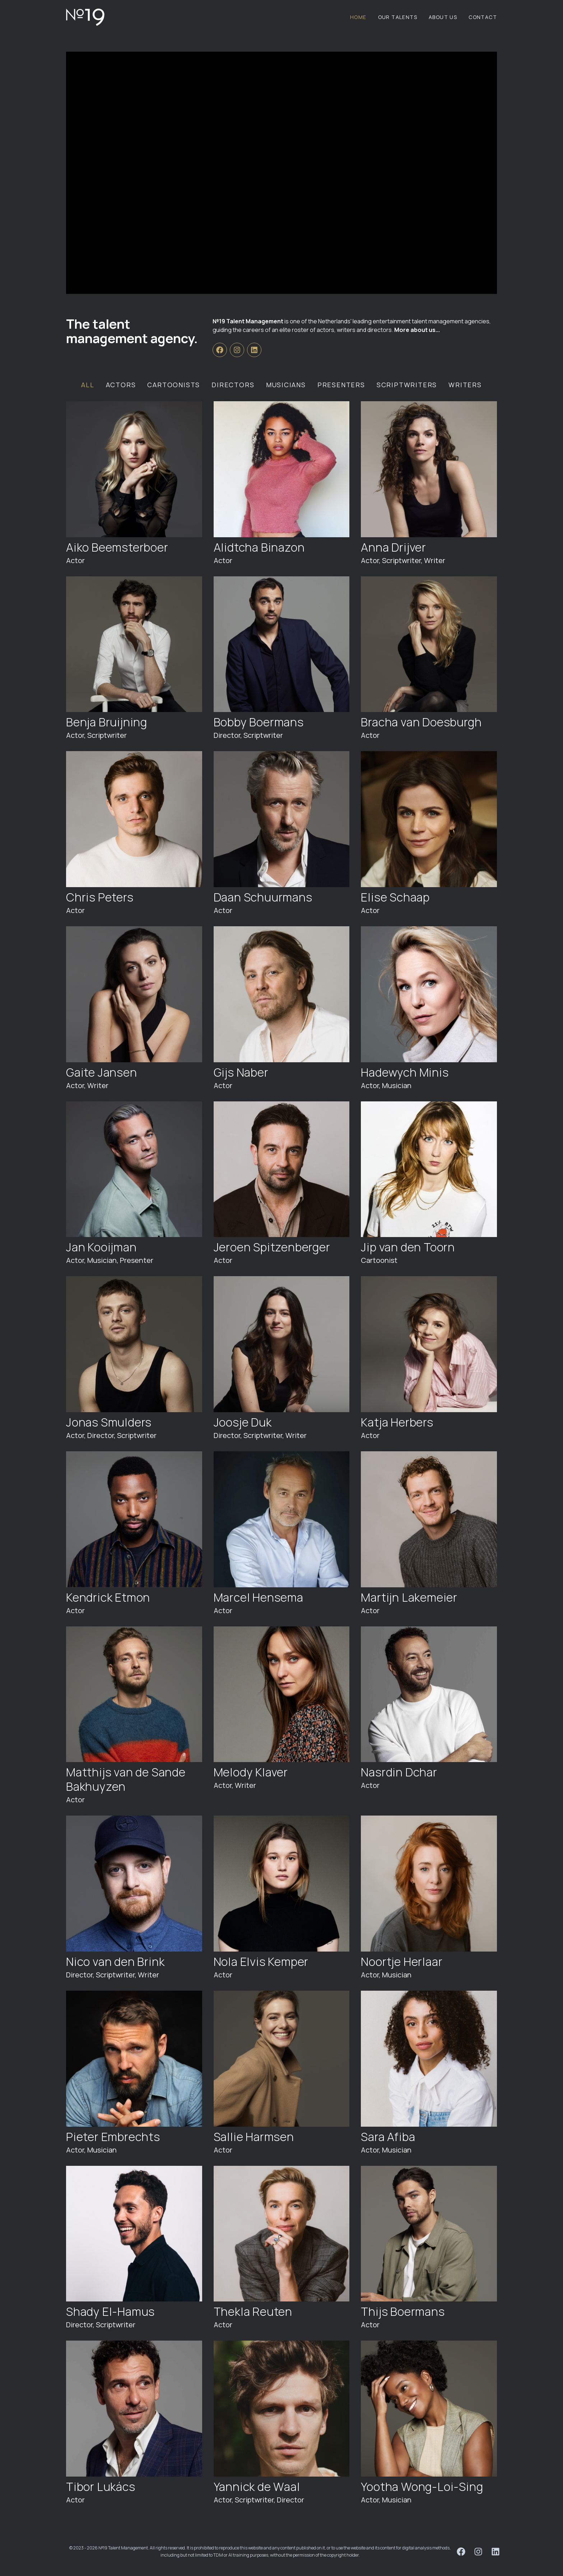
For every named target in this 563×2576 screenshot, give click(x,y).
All (87, 384)
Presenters (341, 384)
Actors (121, 384)
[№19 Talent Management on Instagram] (237, 350)
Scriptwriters (407, 384)
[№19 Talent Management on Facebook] (220, 350)
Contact (483, 17)
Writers (465, 384)
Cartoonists (173, 384)
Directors (232, 384)
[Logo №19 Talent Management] (85, 17)
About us (443, 17)
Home (358, 17)
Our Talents (397, 17)
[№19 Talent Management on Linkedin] (254, 350)
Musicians (286, 384)
